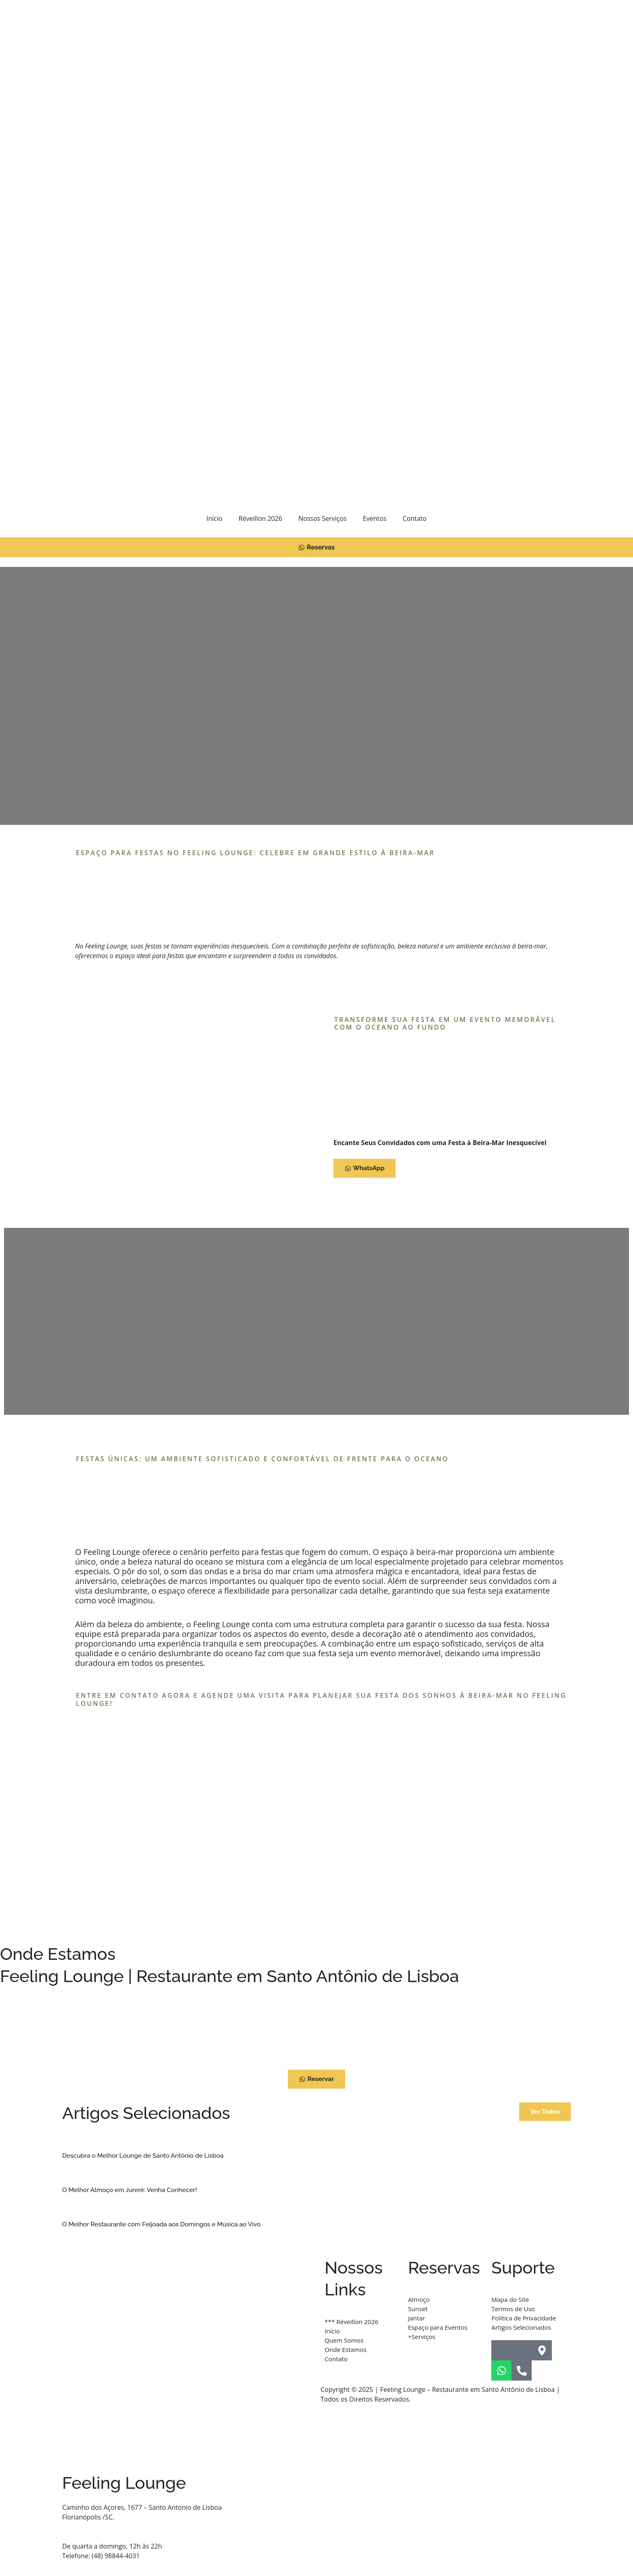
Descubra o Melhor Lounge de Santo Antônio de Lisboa (145, 2155)
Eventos (375, 518)
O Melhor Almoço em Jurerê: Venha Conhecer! (131, 2190)
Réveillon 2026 (260, 518)
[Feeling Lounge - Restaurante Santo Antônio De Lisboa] (316, 2026)
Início (214, 518)
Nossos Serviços (322, 518)
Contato (414, 518)
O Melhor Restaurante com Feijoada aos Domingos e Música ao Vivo (164, 2224)
